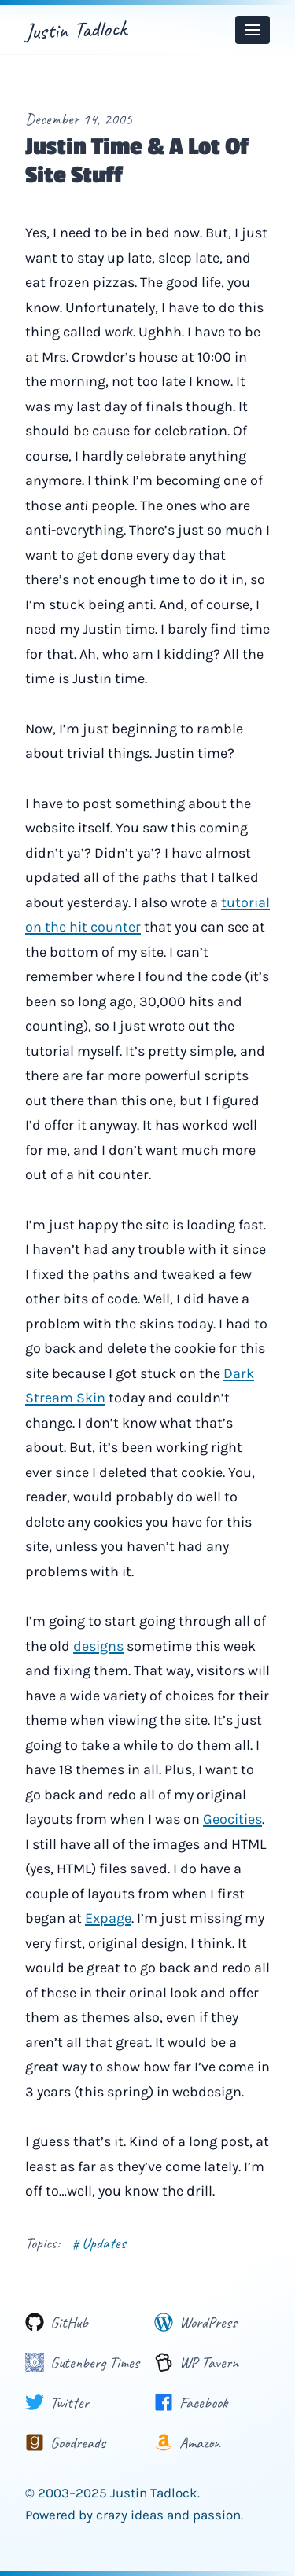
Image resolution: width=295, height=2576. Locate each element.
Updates (99, 2243)
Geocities (232, 1819)
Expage (108, 1918)
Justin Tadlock (75, 29)
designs (98, 1646)
